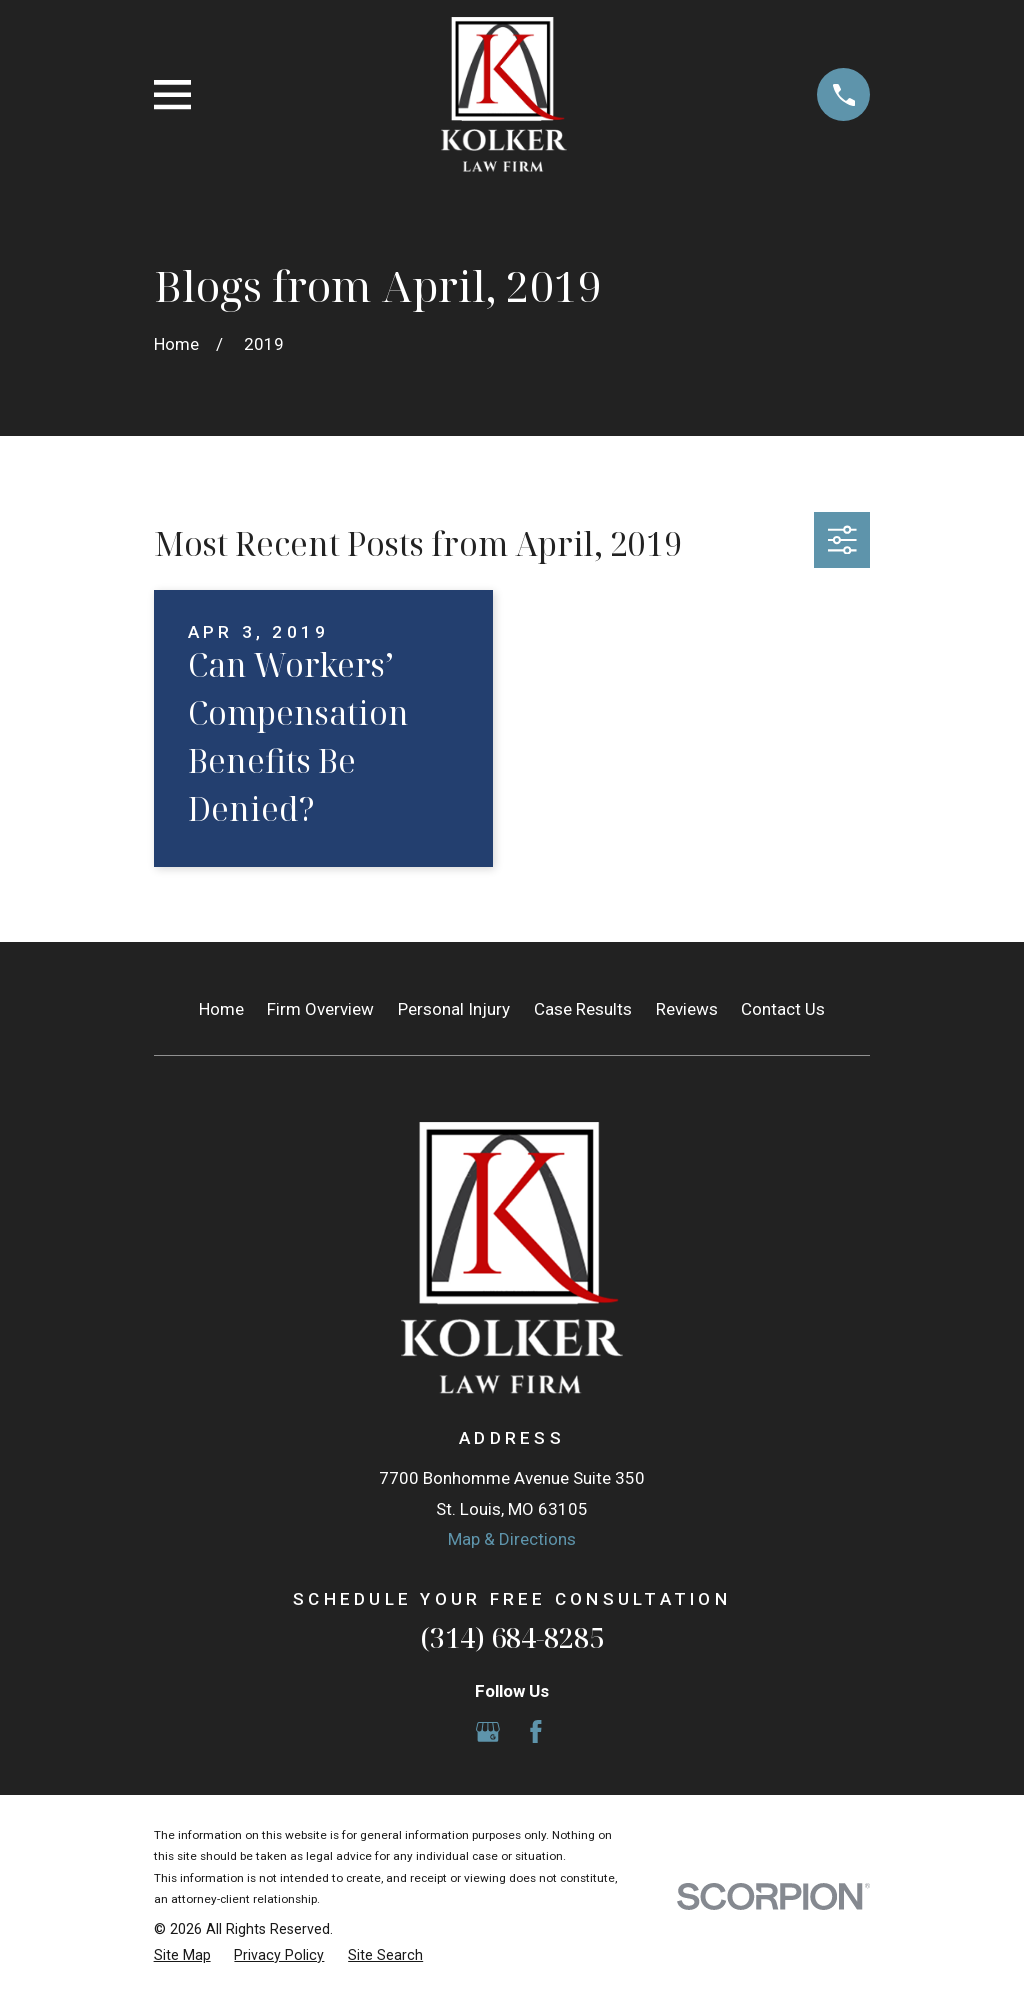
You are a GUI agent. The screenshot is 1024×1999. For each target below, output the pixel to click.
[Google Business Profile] (488, 1732)
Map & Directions (512, 1539)
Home (221, 1009)
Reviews (687, 1009)
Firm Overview (320, 1009)
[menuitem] (182, 1956)
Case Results (583, 1009)
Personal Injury (454, 1009)
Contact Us (783, 1009)
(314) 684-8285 (512, 1637)
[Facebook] (536, 1732)
